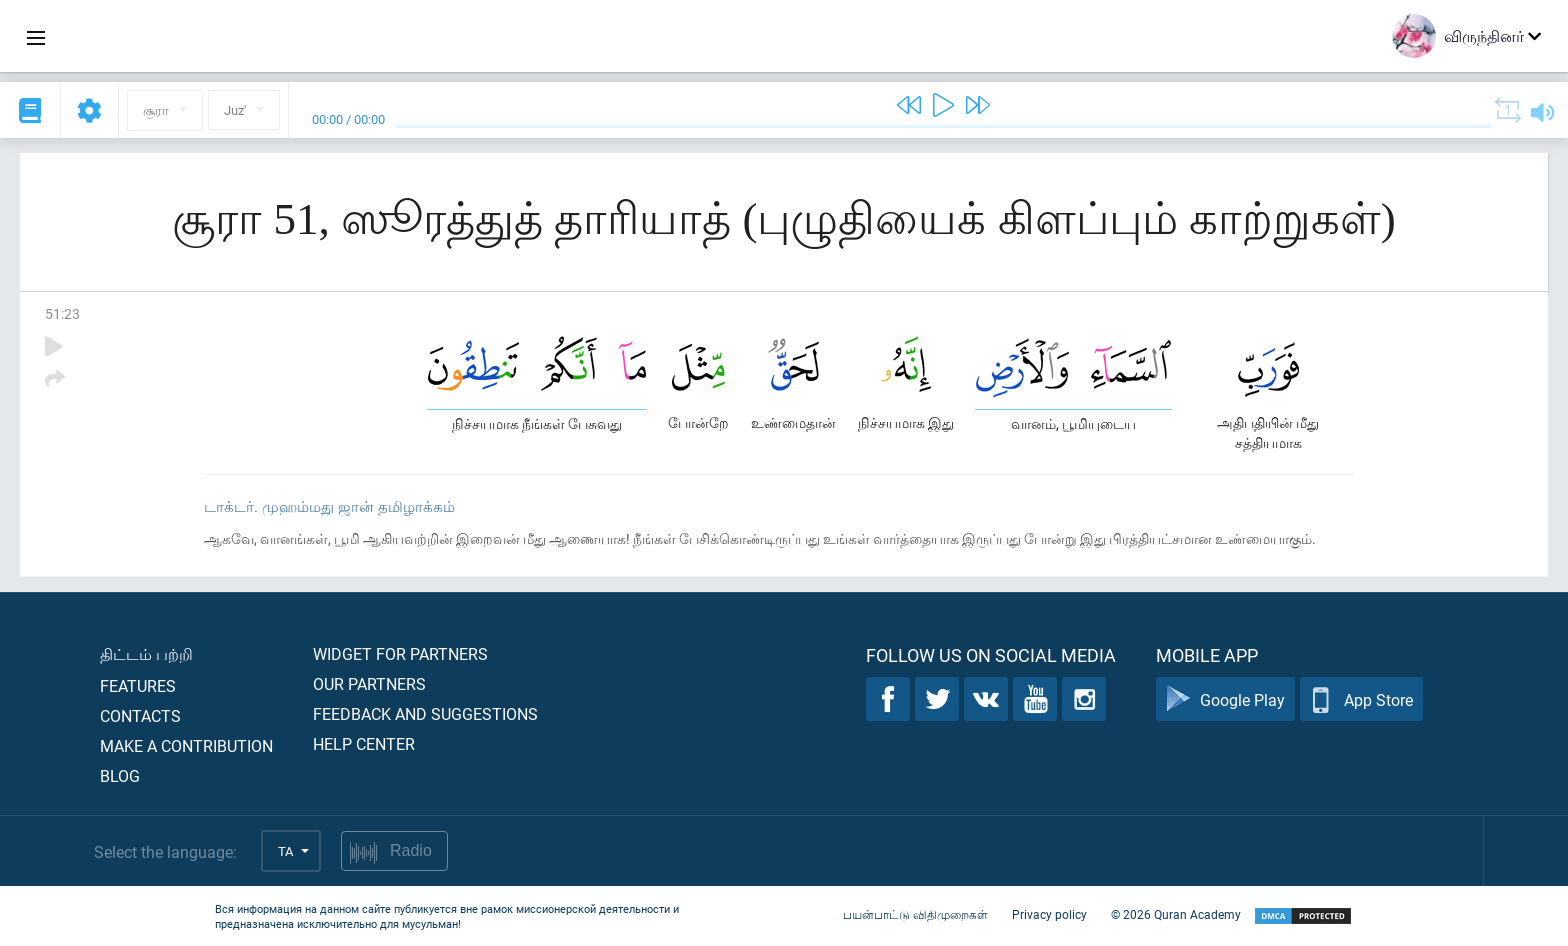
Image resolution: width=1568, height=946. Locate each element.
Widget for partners (400, 653)
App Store (1361, 699)
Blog (120, 775)
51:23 (62, 313)
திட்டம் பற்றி (146, 653)
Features (138, 685)
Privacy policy (1049, 914)
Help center (364, 743)
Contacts (140, 715)
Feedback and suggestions (425, 713)
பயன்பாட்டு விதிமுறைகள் (915, 914)
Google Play (1225, 699)
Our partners (369, 683)
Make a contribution (186, 745)
